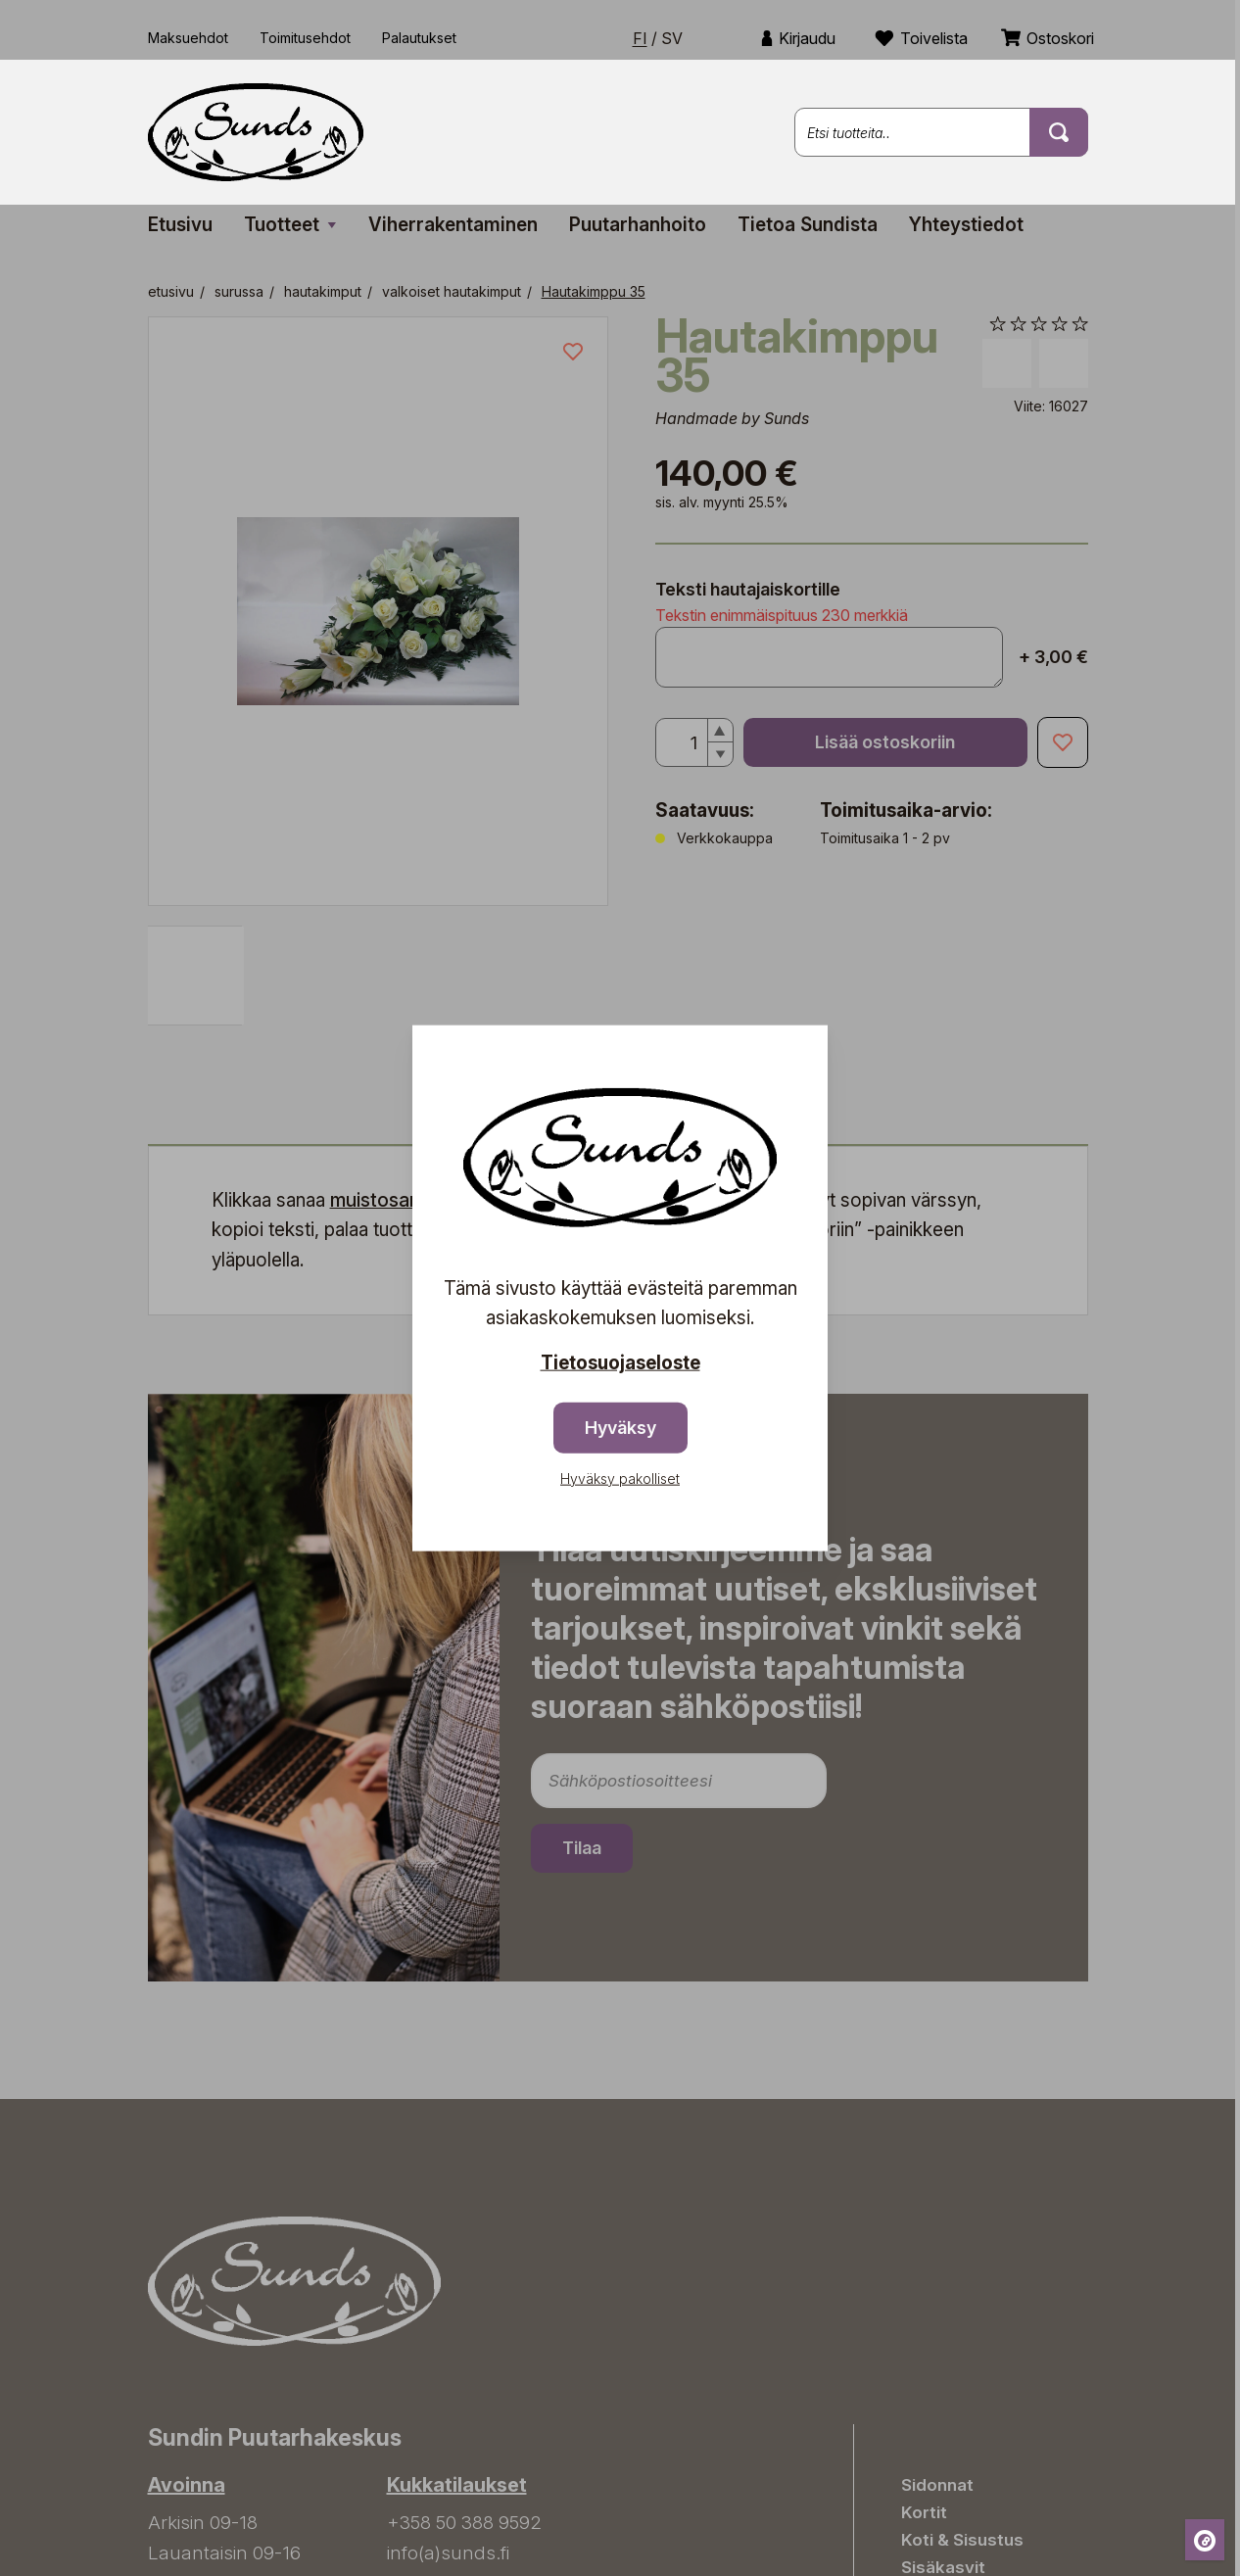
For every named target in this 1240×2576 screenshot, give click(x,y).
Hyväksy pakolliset (620, 1477)
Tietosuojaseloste (620, 1363)
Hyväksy (620, 1426)
